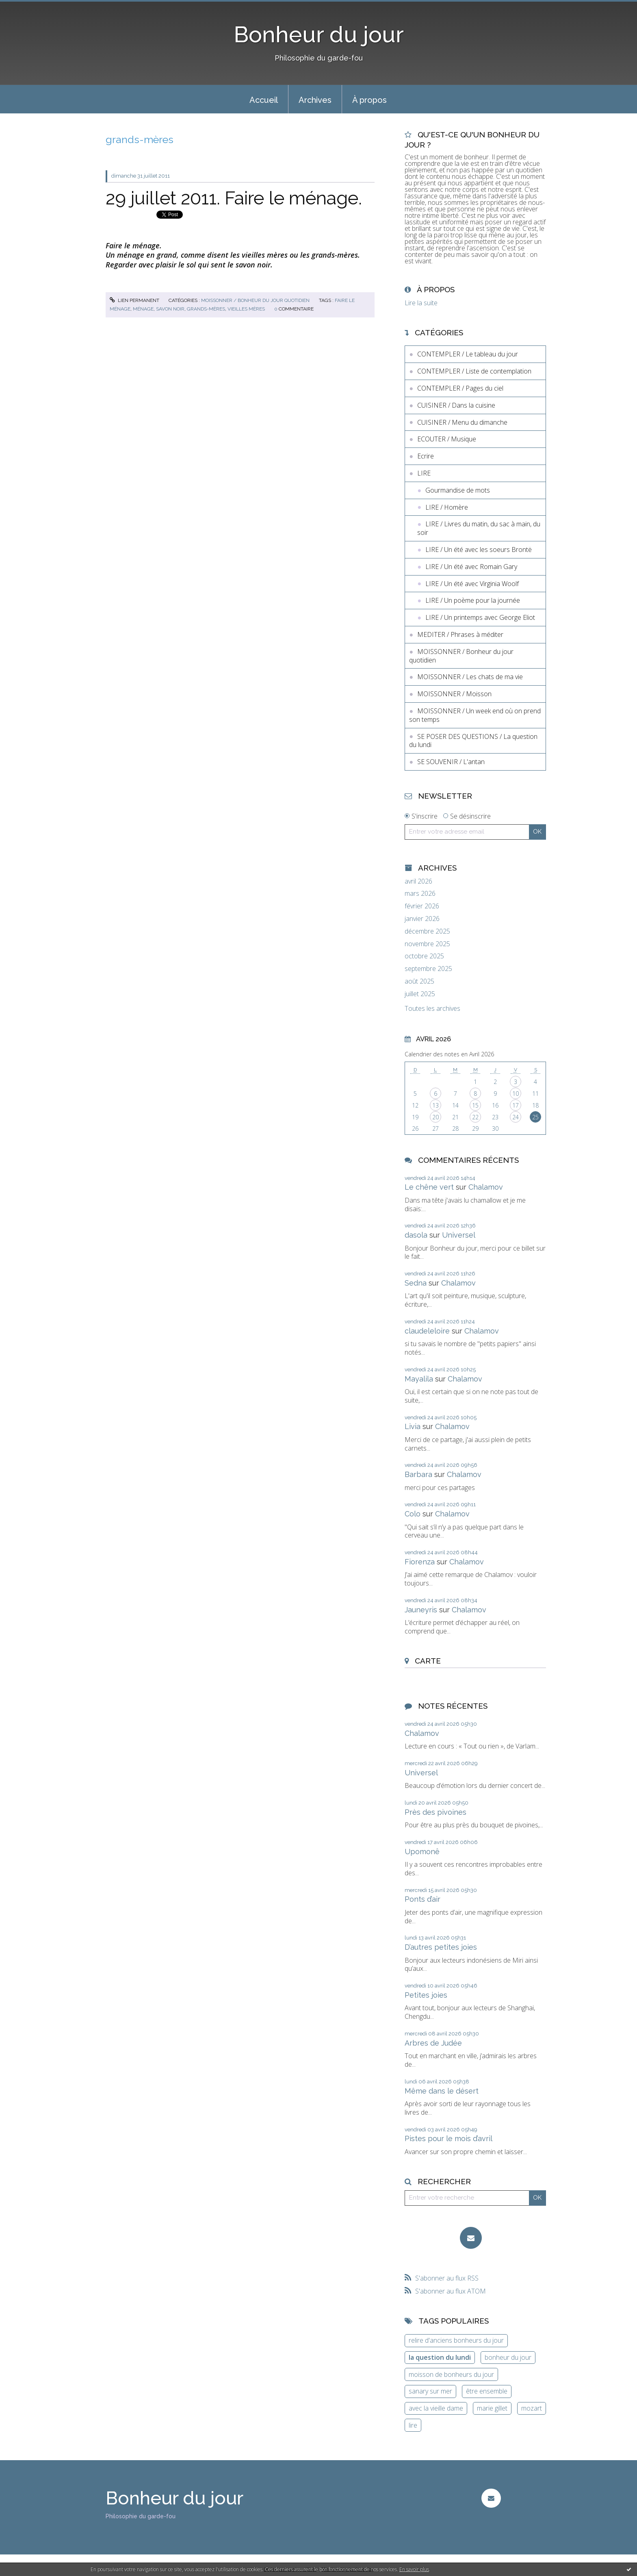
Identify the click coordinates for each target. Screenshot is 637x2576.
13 (435, 1105)
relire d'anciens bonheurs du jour (456, 2340)
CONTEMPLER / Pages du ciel (460, 388)
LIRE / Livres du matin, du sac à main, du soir (478, 528)
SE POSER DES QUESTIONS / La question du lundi (473, 740)
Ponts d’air (422, 1899)
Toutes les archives (432, 1008)
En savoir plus (414, 2569)
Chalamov (485, 1187)
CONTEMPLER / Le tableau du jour (467, 354)
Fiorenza (420, 1561)
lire (413, 2425)
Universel (458, 1235)
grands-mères (206, 309)
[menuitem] (263, 99)
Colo (412, 1514)
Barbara (418, 1474)
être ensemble (486, 2391)
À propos (369, 100)
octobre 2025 (424, 956)
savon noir (170, 309)
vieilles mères (246, 309)
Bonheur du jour (319, 34)
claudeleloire (427, 1331)
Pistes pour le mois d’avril (448, 2138)
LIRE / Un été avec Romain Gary (471, 566)
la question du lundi (440, 2357)
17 (515, 1105)
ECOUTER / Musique (446, 438)
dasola (416, 1235)
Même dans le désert (442, 2091)
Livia (412, 1426)
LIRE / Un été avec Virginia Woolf (472, 583)
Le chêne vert (429, 1187)
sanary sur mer (430, 2391)
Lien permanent (134, 300)
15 (475, 1105)
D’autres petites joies (441, 1947)
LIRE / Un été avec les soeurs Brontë (478, 549)
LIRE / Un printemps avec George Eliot (480, 617)
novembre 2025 (427, 944)
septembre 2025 (428, 968)
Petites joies (426, 1995)
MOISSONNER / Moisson (454, 693)
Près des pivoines (435, 1812)
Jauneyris (421, 1609)
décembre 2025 (427, 931)
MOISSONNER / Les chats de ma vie (470, 676)
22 (475, 1117)
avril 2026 (418, 881)
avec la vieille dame (436, 2408)
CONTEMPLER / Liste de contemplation (474, 371)
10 (515, 1093)
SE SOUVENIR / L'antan (451, 761)
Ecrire (425, 456)
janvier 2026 (422, 918)
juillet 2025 (420, 994)
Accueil (263, 100)
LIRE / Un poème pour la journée (472, 600)
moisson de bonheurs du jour (451, 2374)
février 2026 (422, 906)
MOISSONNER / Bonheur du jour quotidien (255, 300)
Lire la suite (421, 302)
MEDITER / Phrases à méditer (460, 634)
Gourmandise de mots (457, 490)
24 (515, 1117)
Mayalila (419, 1379)
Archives (315, 100)
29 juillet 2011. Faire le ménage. (234, 198)
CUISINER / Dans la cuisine (456, 405)
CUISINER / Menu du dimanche (462, 422)
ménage (143, 309)
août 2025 (419, 981)
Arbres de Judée (433, 2043)
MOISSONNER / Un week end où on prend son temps (475, 715)
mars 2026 (420, 893)
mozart (531, 2408)
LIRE (424, 473)
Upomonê (422, 1851)
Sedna (416, 1283)
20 (435, 1117)
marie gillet (492, 2408)
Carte (428, 1660)
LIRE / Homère (446, 507)
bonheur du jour (508, 2357)
